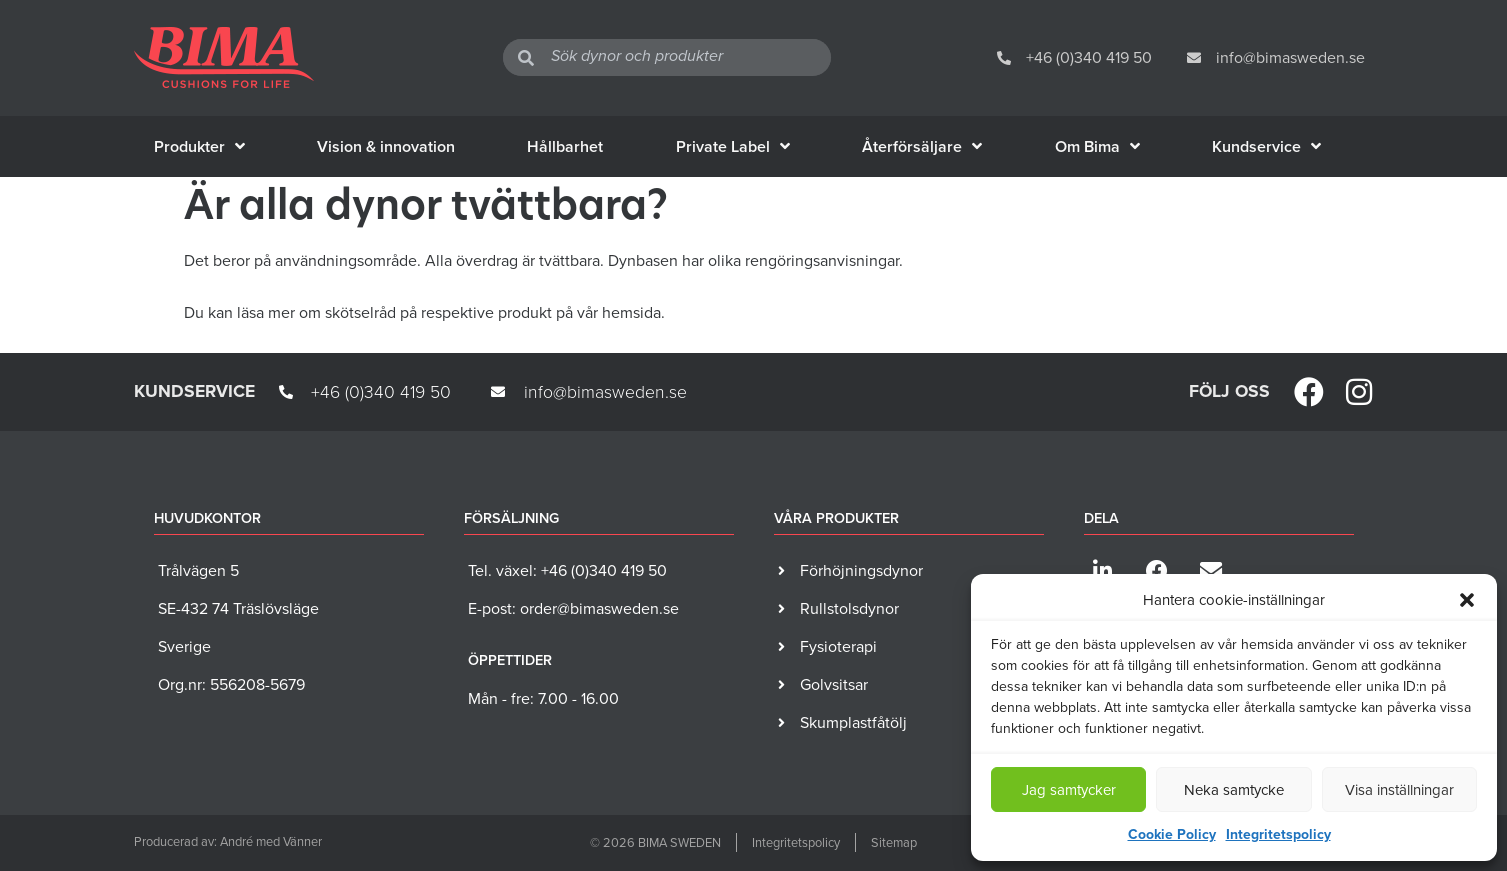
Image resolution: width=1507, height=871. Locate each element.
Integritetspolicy (1278, 834)
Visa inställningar (1399, 790)
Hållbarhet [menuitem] (565, 146)
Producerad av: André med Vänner (228, 841)
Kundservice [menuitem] (1266, 146)
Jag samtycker (1069, 790)
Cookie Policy (1172, 834)
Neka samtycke (1234, 790)
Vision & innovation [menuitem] (386, 146)
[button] (1467, 600)
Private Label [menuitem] (733, 146)
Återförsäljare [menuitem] (922, 146)
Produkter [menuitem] (199, 146)
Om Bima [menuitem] (1097, 146)
